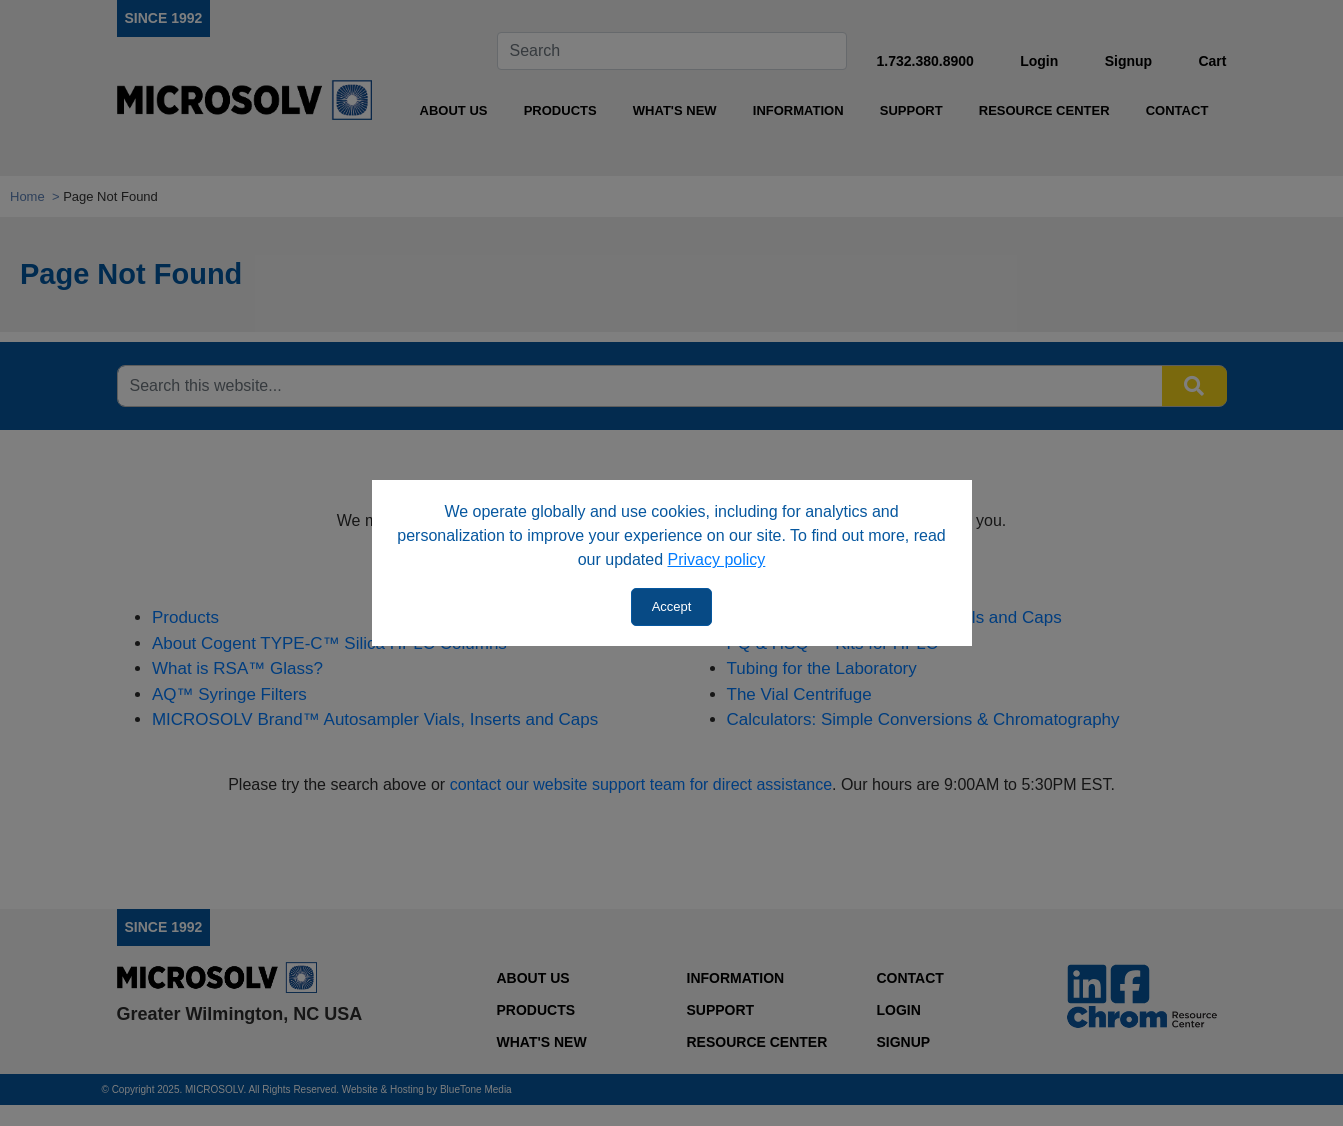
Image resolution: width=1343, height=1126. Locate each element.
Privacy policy (717, 559)
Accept (672, 606)
